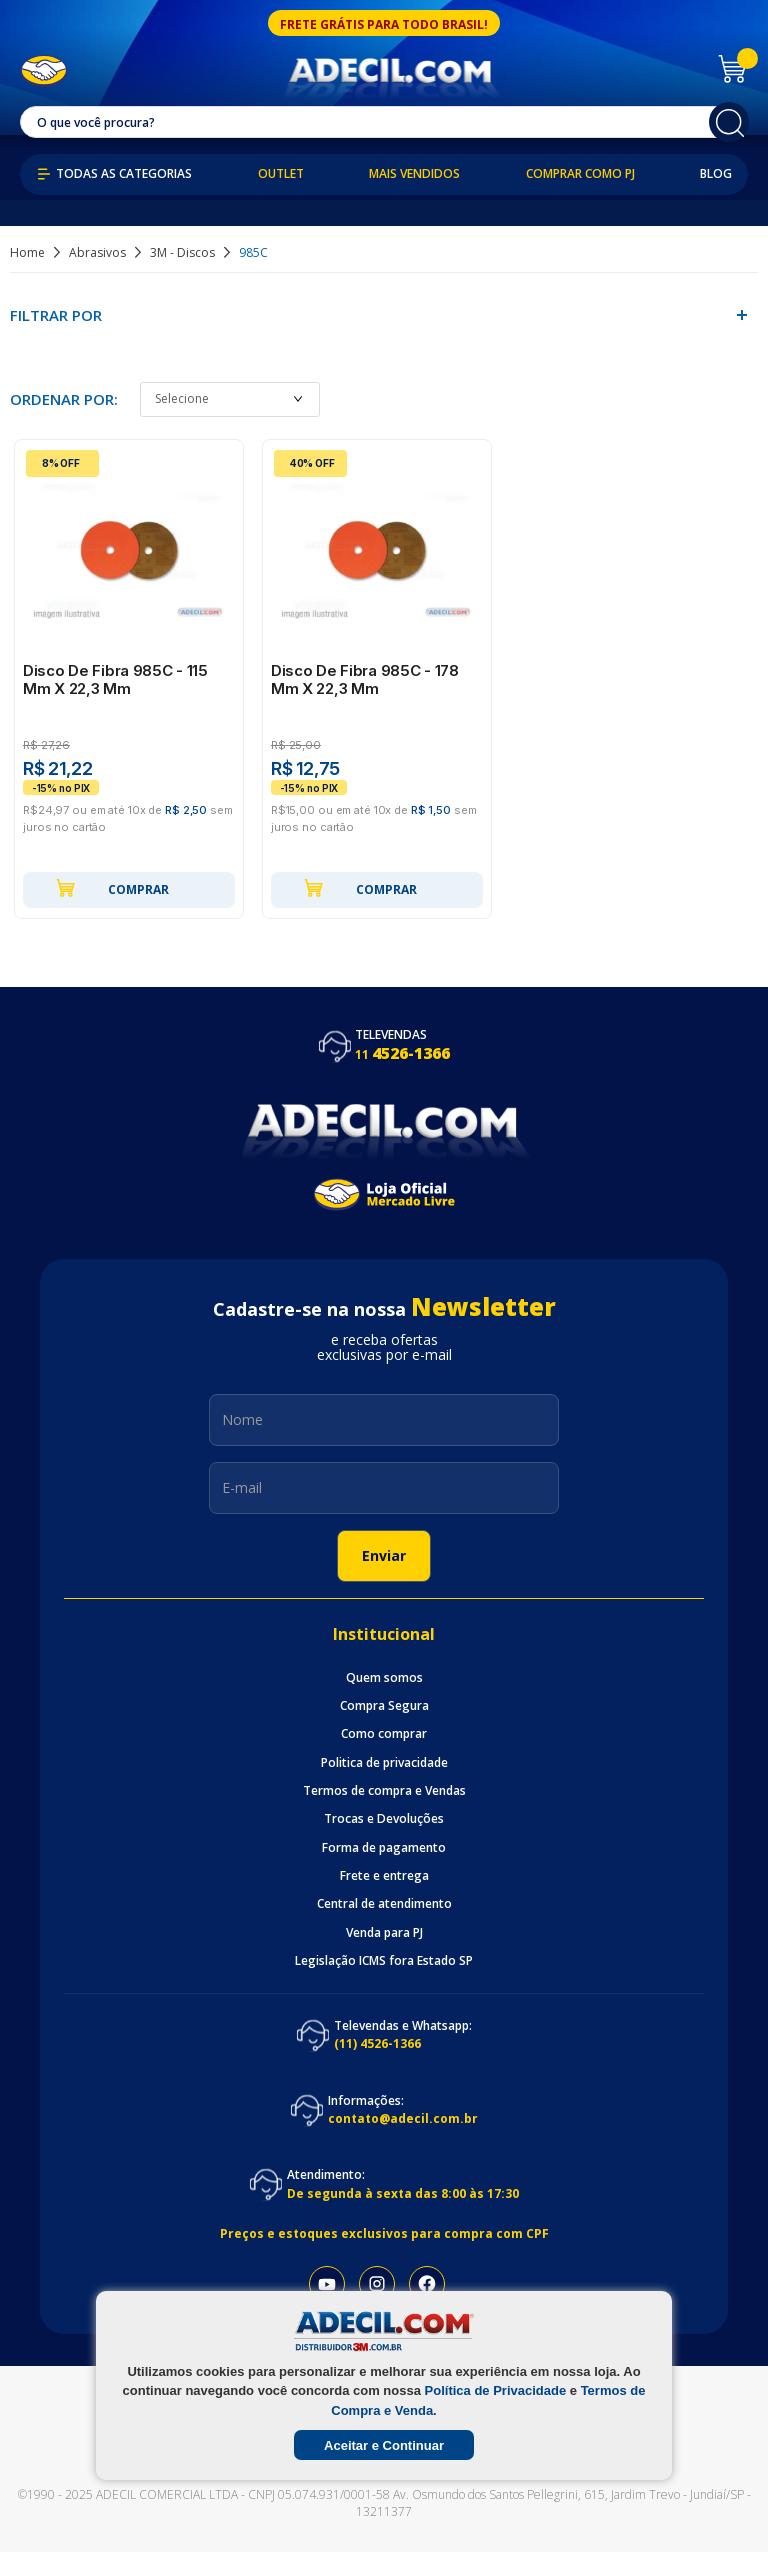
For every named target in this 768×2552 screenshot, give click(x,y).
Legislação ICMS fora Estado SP (384, 1961)
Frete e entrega (384, 1876)
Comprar (112, 888)
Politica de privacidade (384, 1763)
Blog (716, 174)
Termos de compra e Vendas (384, 1791)
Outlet (281, 174)
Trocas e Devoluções (384, 1819)
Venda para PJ (384, 1933)
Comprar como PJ (580, 174)
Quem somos (384, 1678)
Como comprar (384, 1734)
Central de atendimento (384, 1904)
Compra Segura (384, 1706)
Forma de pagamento (384, 1848)
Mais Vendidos (414, 174)
